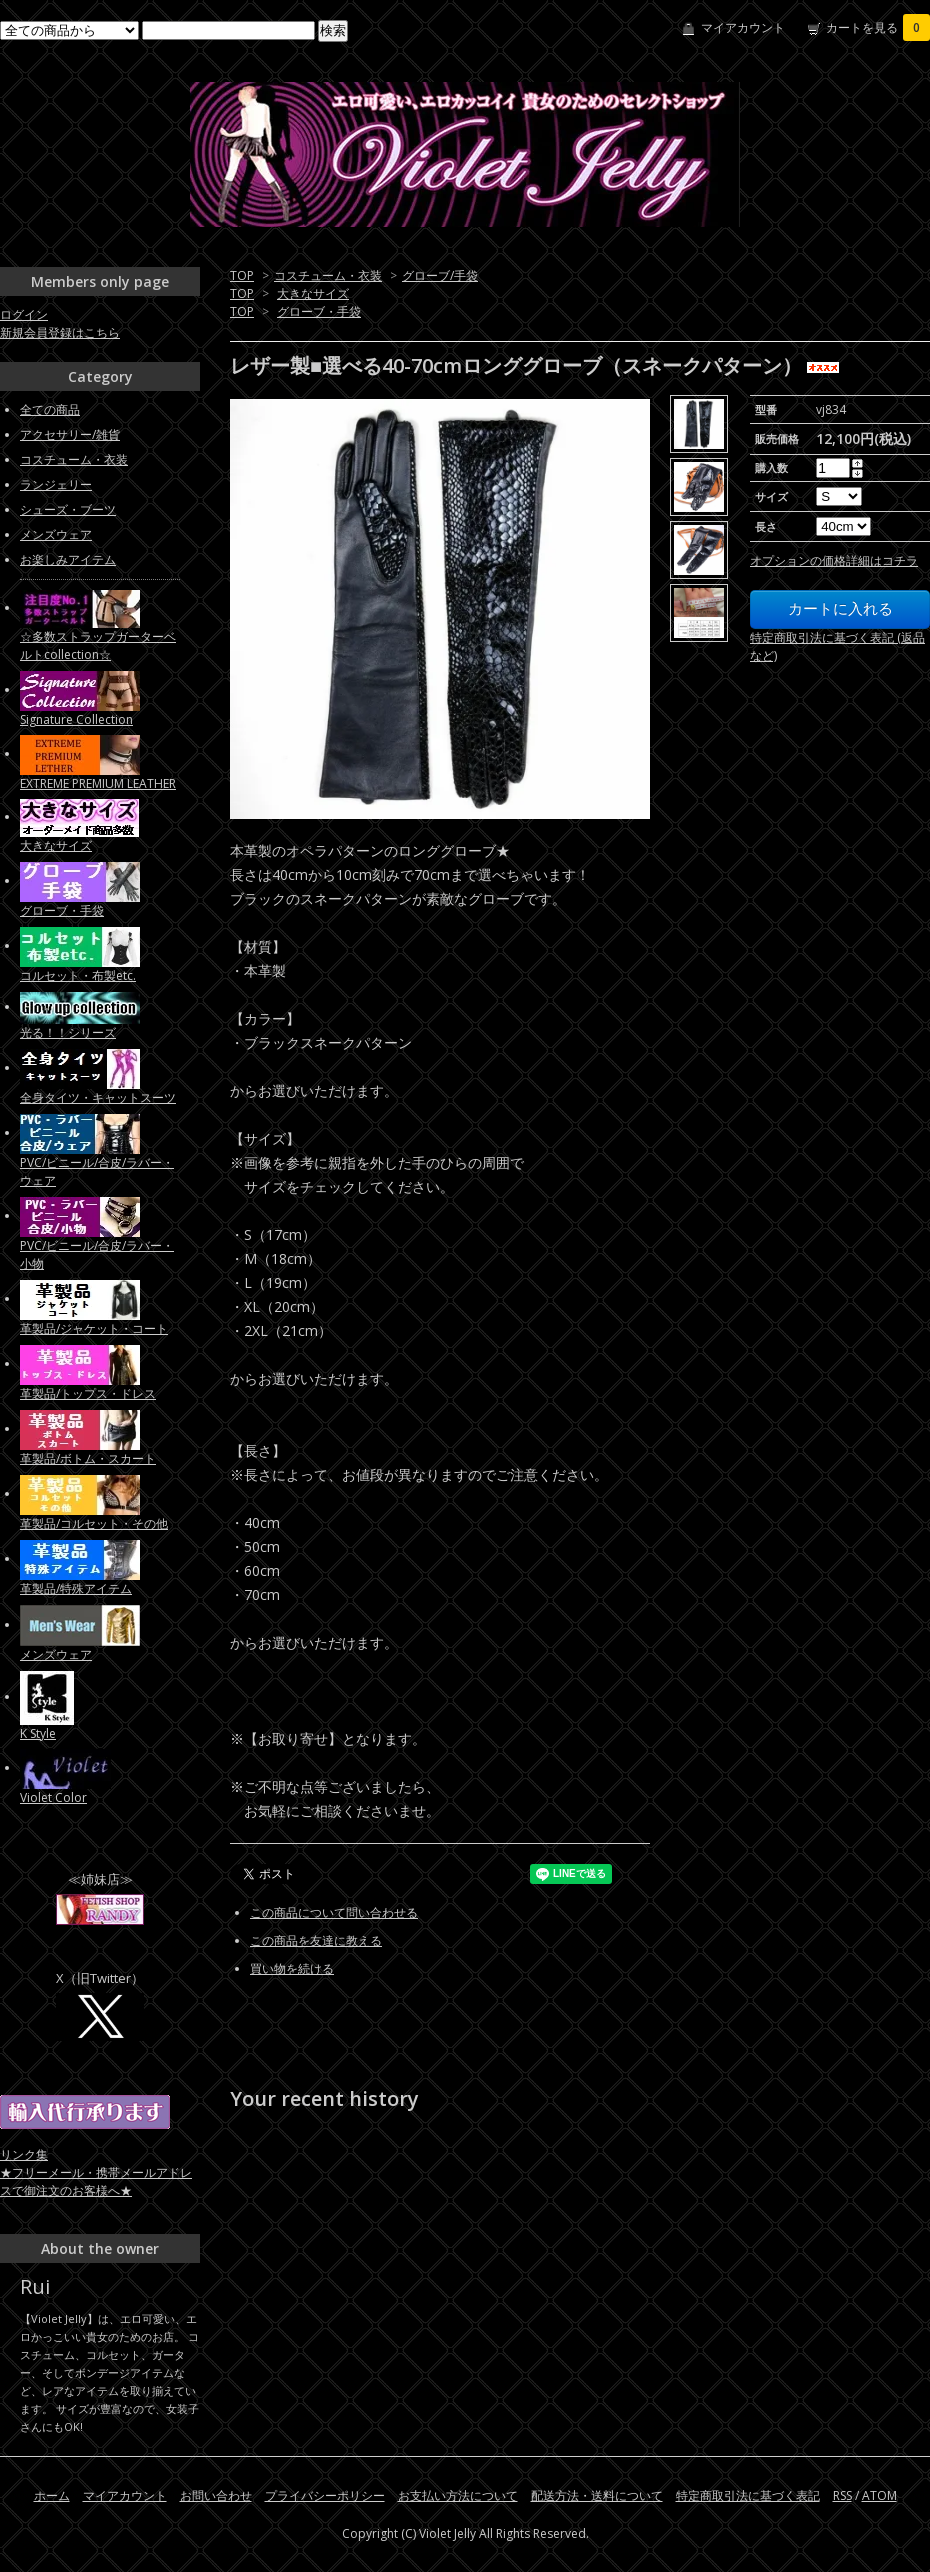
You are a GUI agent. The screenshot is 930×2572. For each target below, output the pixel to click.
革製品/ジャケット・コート (94, 1328)
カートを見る (878, 27)
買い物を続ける (292, 1968)
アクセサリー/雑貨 (70, 434)
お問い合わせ (216, 2495)
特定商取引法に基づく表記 (748, 2495)
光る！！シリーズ (68, 1032)
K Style (38, 1733)
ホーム (52, 2495)
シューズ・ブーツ (68, 509)
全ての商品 (50, 409)
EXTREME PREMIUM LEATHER (98, 783)
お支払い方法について (458, 2495)
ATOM (879, 2495)
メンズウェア (56, 534)
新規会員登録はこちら (60, 332)
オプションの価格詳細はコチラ (834, 560)
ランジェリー (56, 484)
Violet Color (53, 1797)
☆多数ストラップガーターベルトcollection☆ (98, 645)
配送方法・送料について (597, 2495)
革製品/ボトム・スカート (88, 1458)
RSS (842, 2495)
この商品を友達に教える (316, 1940)
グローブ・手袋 (319, 311)
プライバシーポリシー (325, 2495)
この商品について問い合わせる (334, 1912)
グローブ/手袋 (440, 275)
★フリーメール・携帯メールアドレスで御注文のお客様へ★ (96, 2181)
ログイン (24, 314)
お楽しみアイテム (68, 559)
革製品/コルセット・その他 (94, 1523)
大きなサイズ (313, 293)
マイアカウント (743, 27)
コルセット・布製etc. (78, 975)
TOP (242, 275)
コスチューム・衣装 (328, 275)
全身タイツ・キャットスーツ (98, 1097)
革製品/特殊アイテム (76, 1588)
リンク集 (24, 2154)
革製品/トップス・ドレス (88, 1393)
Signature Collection (76, 719)
